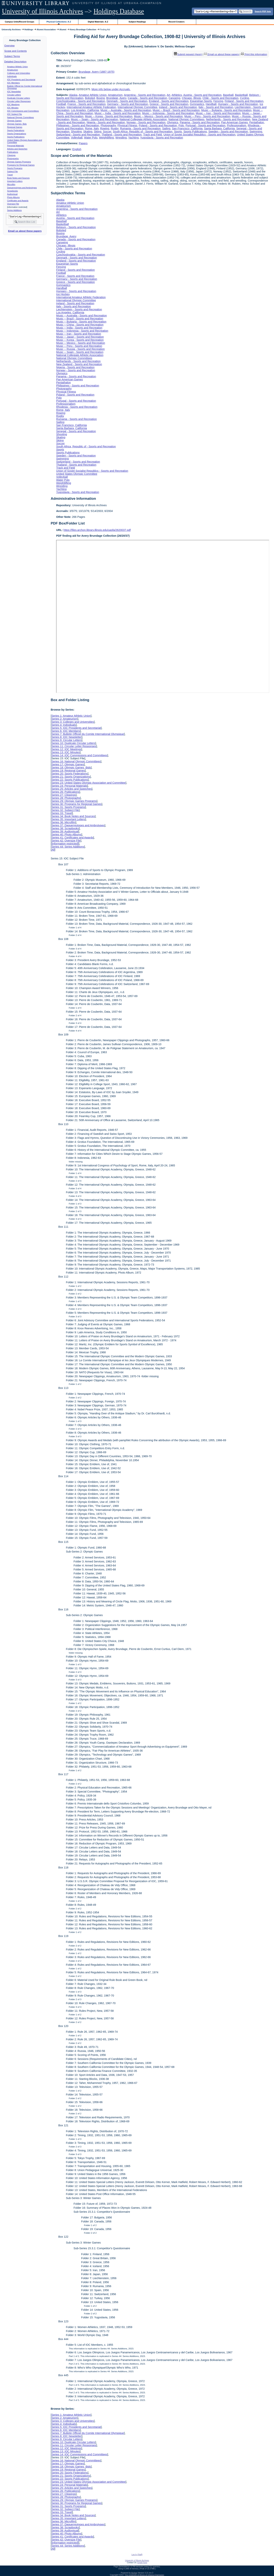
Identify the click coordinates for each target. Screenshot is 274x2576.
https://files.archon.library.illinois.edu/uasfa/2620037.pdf (97, 530)
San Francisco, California (187, 128)
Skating (87, 131)
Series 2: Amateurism (64, 718)
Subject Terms (12, 56)
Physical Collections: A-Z (58, 22)
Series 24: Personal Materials (69, 785)
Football (61, 104)
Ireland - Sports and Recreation (178, 107)
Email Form (142, 2563)
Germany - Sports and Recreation (127, 104)
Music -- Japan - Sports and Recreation (80, 336)
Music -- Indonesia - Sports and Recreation (168, 113)
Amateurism (12, 70)
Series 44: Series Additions (67, 846)
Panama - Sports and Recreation (200, 122)
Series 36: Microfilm (63, 822)
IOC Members (13, 83)
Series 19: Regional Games (68, 770)
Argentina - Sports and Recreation (144, 94)
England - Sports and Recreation (169, 101)
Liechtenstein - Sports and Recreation (79, 309)
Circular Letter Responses (19, 101)
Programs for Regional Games (21, 165)
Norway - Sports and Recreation (146, 122)
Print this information (254, 54)
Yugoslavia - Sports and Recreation (161, 137)
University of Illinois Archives (42, 11)
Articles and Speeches (17, 149)
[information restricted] (64, 843)
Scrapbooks (12, 191)
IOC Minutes (12, 108)
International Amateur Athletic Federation (91, 107)
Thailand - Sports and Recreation (121, 134)
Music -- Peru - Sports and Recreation (207, 116)
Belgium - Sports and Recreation (76, 227)
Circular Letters (14, 95)
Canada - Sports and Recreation (147, 98)
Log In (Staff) (137, 2555)
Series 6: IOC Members (65, 730)
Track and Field (152, 134)
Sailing (166, 128)
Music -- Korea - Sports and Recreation (108, 116)
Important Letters (15, 181)
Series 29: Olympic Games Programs (74, 801)
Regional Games (14, 127)
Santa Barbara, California (219, 128)
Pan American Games (234, 122)
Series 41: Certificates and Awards (72, 837)
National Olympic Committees (20, 117)
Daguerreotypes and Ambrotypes (22, 188)
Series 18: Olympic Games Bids (71, 767)
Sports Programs (14, 168)
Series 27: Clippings (63, 794)
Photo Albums (13, 197)
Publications (12, 152)
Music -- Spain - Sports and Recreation (94, 119)
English (76, 149)
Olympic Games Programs (19, 162)
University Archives (11, 29)
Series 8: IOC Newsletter (66, 737)
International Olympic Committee (137, 107)
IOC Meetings (13, 104)
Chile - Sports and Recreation (220, 98)
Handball (211, 104)
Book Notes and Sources (18, 178)
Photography (108, 125)
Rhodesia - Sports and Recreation (76, 406)
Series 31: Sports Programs (68, 807)
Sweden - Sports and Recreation (228, 131)
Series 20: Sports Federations (69, 773)
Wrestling (121, 137)
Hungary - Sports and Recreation (238, 104)
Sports (178, 131)
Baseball (228, 94)
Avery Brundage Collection (83, 29)
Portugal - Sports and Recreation (205, 125)
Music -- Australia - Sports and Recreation (125, 110)
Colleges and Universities (18, 73)
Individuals (12, 76)
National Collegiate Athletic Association (143, 119)
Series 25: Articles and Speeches (71, 788)
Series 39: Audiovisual (64, 831)
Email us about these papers (24, 231)
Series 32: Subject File (65, 810)
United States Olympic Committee (76, 473)
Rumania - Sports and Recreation (140, 128)
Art (168, 94)
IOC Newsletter (14, 91)
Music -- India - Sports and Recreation (118, 113)
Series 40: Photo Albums (66, 834)
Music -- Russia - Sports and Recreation (80, 349)
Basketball (241, 94)
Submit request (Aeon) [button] (188, 54)
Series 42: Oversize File (65, 840)
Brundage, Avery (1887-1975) (97, 71)
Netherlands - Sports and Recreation (228, 119)
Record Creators (176, 22)
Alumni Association (46, 29)
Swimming (255, 131)
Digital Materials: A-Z (98, 22)
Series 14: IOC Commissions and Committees (79, 755)
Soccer (107, 131)
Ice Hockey (63, 294)
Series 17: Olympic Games (67, 764)
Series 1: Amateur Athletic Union (71, 715)
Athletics (177, 94)
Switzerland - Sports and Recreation (78, 134)
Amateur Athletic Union (17, 66)
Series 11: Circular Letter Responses (73, 746)
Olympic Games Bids (17, 124)
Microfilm (11, 184)
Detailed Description (15, 61)
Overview (9, 45)
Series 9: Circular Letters (66, 740)
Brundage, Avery (116, 98)
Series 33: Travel (61, 813)
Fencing (218, 101)
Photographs (13, 158)
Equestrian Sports (201, 101)
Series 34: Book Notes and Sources (73, 816)
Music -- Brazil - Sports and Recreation (176, 110)
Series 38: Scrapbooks (65, 828)
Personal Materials (15, 145)
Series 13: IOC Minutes (65, 752)
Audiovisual (12, 194)
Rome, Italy (92, 128)
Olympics (172, 122)
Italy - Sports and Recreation (215, 107)
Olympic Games (14, 121)
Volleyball (77, 137)
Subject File (12, 171)
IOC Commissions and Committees (23, 111)
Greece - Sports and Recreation (169, 104)
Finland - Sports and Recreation (244, 101)
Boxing (100, 98)
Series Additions (14, 210)
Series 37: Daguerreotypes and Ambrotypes (77, 825)
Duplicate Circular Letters (18, 98)
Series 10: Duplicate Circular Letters (73, 743)
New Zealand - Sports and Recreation (79, 364)
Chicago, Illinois (191, 98)
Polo (181, 125)
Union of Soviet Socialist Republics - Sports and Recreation (199, 134)
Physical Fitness (127, 125)
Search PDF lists (263, 11)
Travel (10, 175)
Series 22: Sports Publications (69, 779)
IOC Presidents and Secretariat (21, 79)
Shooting (76, 131)
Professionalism (236, 125)
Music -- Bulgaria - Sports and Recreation (226, 110)
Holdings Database (119, 11)
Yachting (133, 137)
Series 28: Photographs (65, 797)
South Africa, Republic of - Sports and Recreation (143, 131)
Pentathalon (256, 122)
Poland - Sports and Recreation (158, 125)
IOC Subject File (14, 114)
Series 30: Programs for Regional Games (76, 804)
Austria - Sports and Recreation (202, 94)
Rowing (104, 128)
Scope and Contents (15, 50)
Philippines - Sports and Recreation (77, 125)
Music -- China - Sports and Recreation (80, 324)
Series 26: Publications (65, 791)
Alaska (73, 94)
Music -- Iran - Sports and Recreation (218, 113)
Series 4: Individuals (63, 724)
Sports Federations (15, 130)
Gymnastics (197, 104)
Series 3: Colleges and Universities (72, 721)
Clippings (11, 155)
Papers (83, 143)
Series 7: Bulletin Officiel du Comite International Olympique (87, 734)
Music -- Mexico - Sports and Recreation (158, 116)
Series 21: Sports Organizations (70, 776)
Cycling (244, 98)
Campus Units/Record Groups (19, 22)
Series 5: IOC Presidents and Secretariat (76, 727)
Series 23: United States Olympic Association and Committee (88, 782)
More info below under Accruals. (111, 89)
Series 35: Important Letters (68, 819)
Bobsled (90, 98)
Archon (134, 2573)
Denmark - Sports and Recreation (127, 101)
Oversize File (13, 204)
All (52, 849)
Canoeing (174, 98)
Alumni (62, 29)
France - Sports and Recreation (86, 104)
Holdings (28, 29)
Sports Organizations (16, 133)
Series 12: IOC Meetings (66, 749)
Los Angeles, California (85, 110)
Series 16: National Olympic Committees (75, 761)
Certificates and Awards (18, 200)
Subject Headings (137, 22)
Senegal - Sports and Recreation (76, 431)
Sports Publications (16, 137)
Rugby (115, 128)
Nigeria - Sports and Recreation (106, 122)
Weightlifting (106, 137)
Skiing (97, 131)
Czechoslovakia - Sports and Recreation (80, 101)
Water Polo (91, 137)
